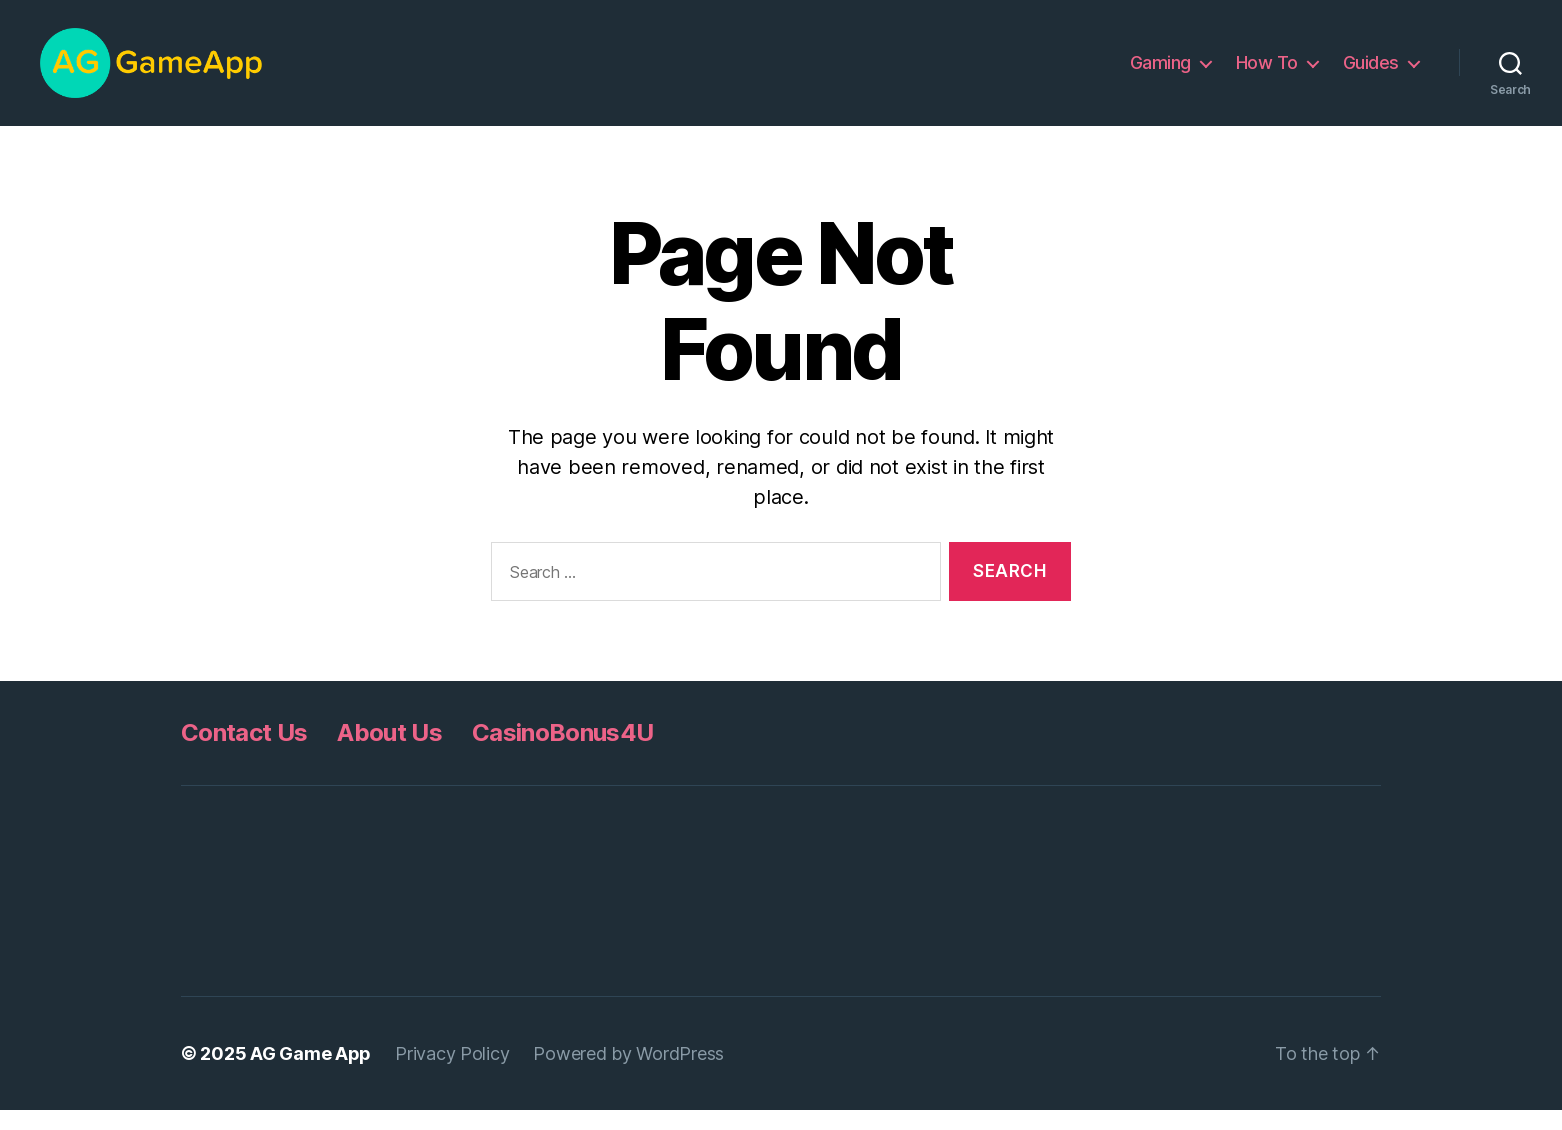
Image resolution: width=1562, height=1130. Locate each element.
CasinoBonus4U (562, 752)
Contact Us (244, 752)
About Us (389, 752)
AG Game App (310, 1073)
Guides (1371, 72)
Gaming (1160, 72)
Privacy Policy (452, 1073)
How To (1267, 72)
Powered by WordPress (628, 1073)
